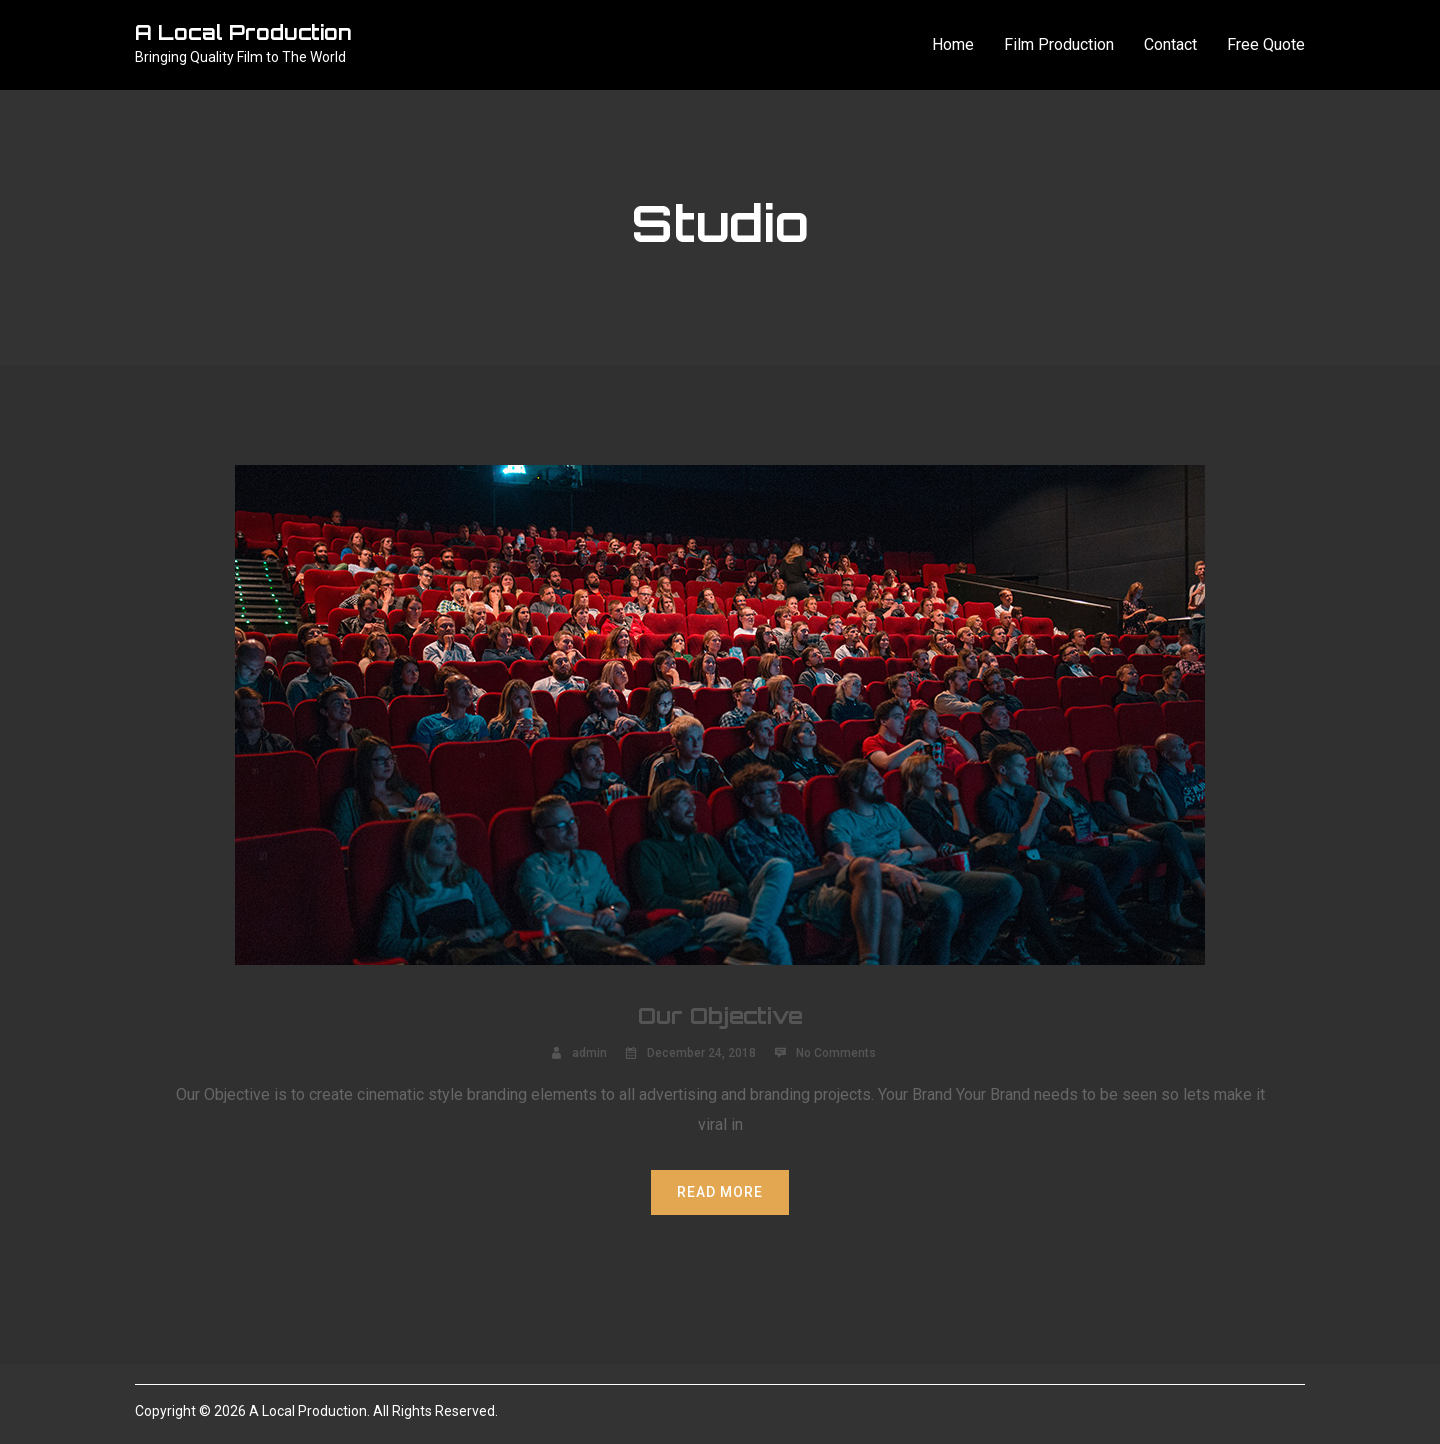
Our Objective (720, 1015)
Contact (1170, 44)
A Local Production (243, 32)
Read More (720, 1192)
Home (953, 44)
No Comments (836, 1053)
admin (589, 1053)
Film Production (1059, 44)
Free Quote (1266, 44)
